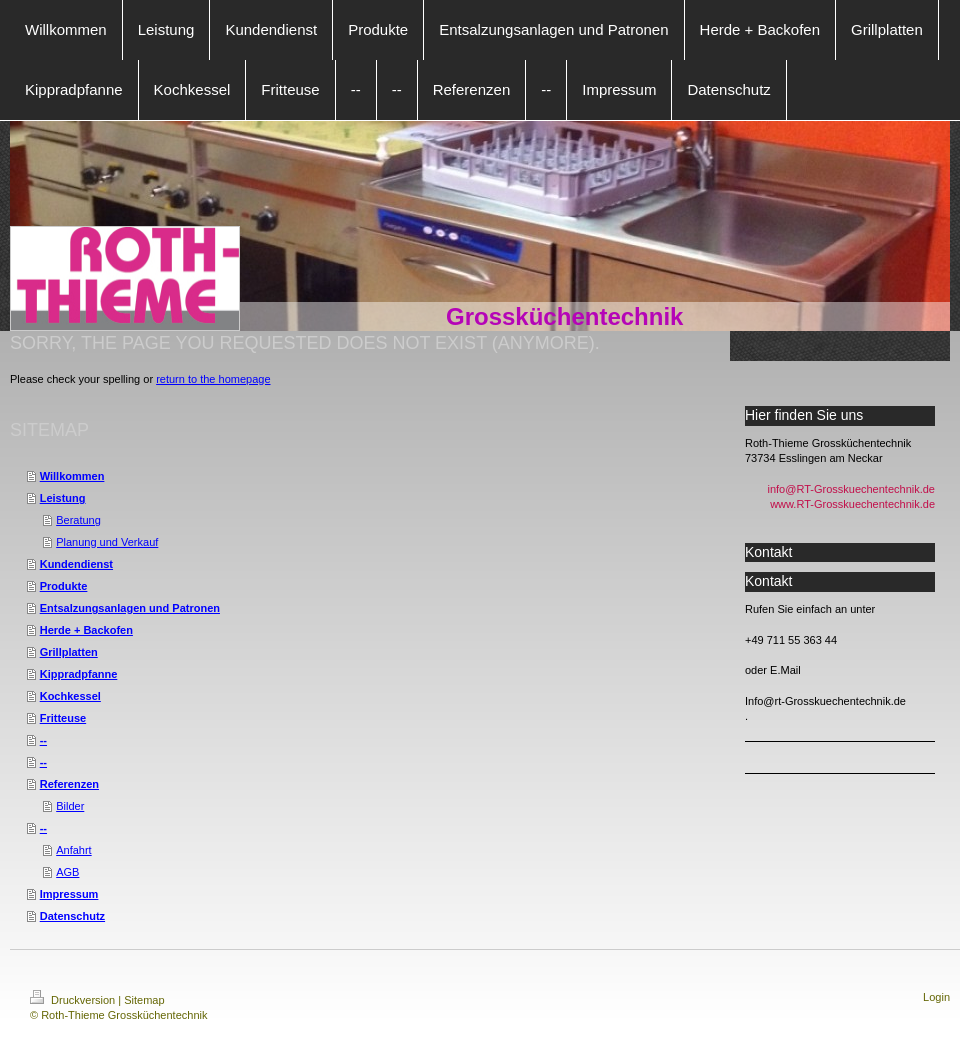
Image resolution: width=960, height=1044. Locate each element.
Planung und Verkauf (107, 542)
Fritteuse (63, 718)
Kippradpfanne (79, 674)
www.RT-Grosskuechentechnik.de (852, 504)
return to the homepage (213, 379)
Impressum (69, 894)
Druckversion (74, 1000)
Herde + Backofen (86, 630)
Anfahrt (73, 850)
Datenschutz (72, 916)
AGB (67, 872)
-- (43, 740)
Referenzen (69, 784)
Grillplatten (69, 652)
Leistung (63, 498)
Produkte (64, 586)
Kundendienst (76, 564)
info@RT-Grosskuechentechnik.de (852, 489)
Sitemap (144, 1000)
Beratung (78, 520)
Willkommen (72, 476)
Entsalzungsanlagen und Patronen (130, 608)
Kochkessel (70, 696)
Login (936, 997)
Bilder (70, 806)
